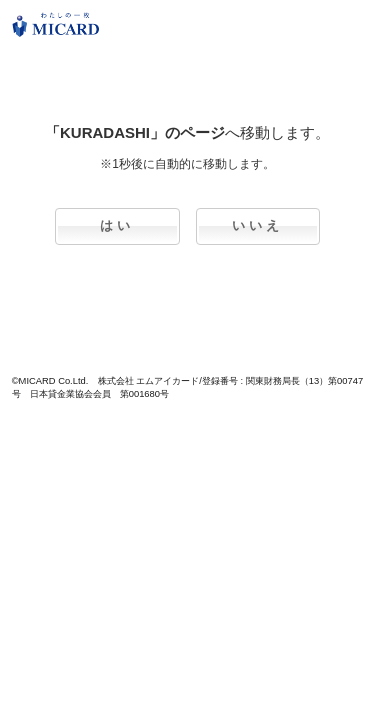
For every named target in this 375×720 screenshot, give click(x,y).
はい (117, 225)
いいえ (257, 225)
